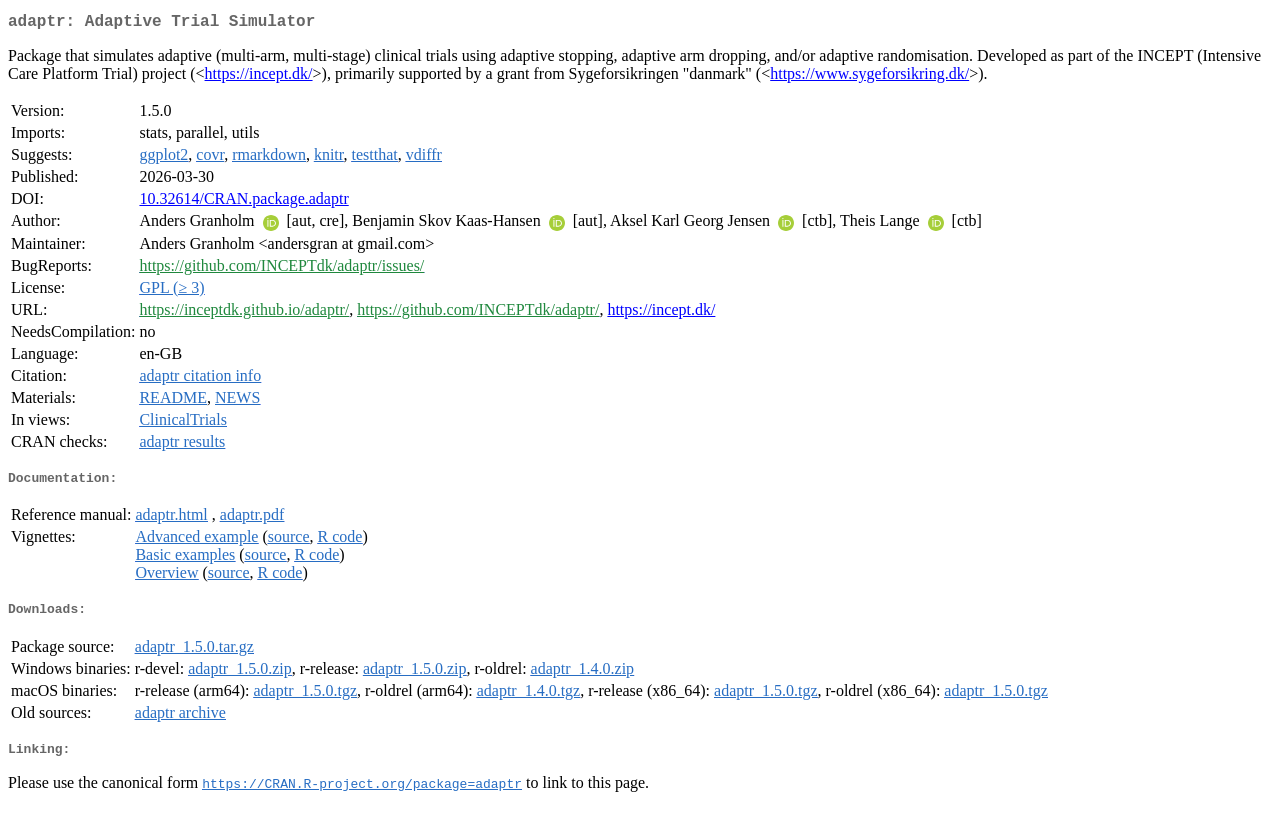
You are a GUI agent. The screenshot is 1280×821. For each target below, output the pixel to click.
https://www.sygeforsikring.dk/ (869, 77)
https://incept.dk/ (259, 77)
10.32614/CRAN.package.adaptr (243, 202)
